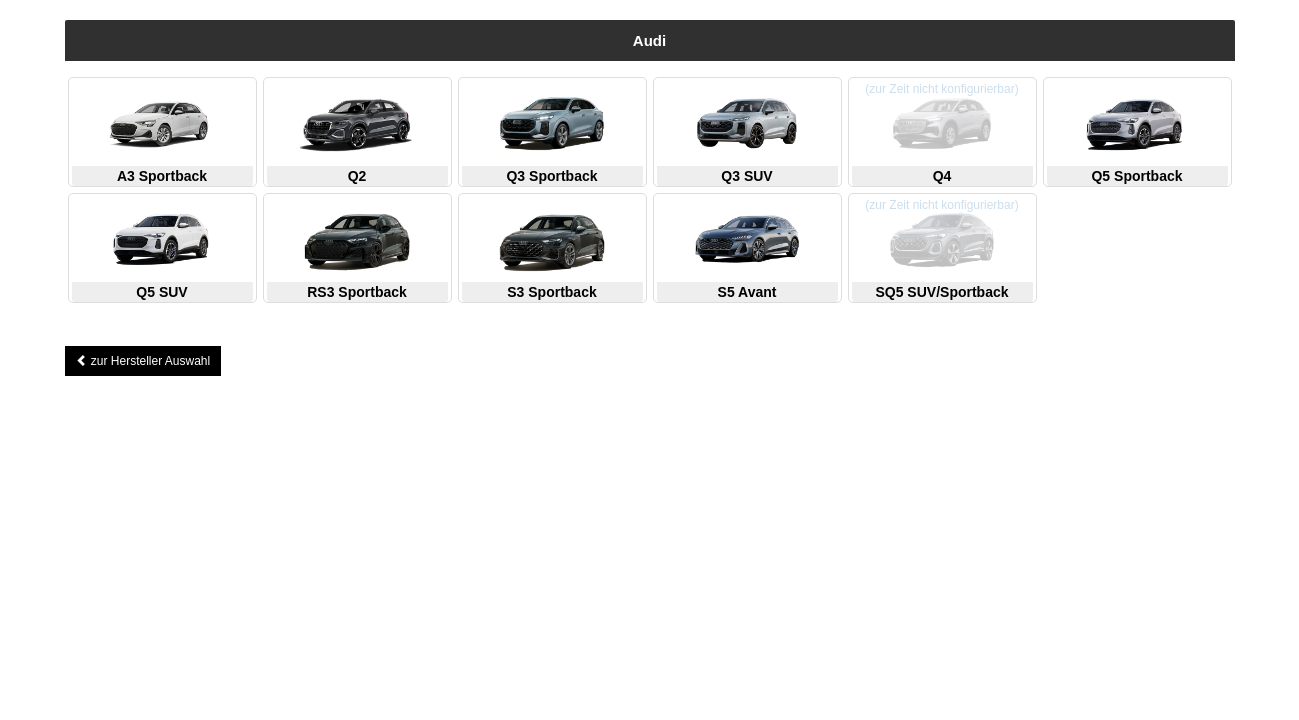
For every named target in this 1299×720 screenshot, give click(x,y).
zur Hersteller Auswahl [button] (143, 361)
